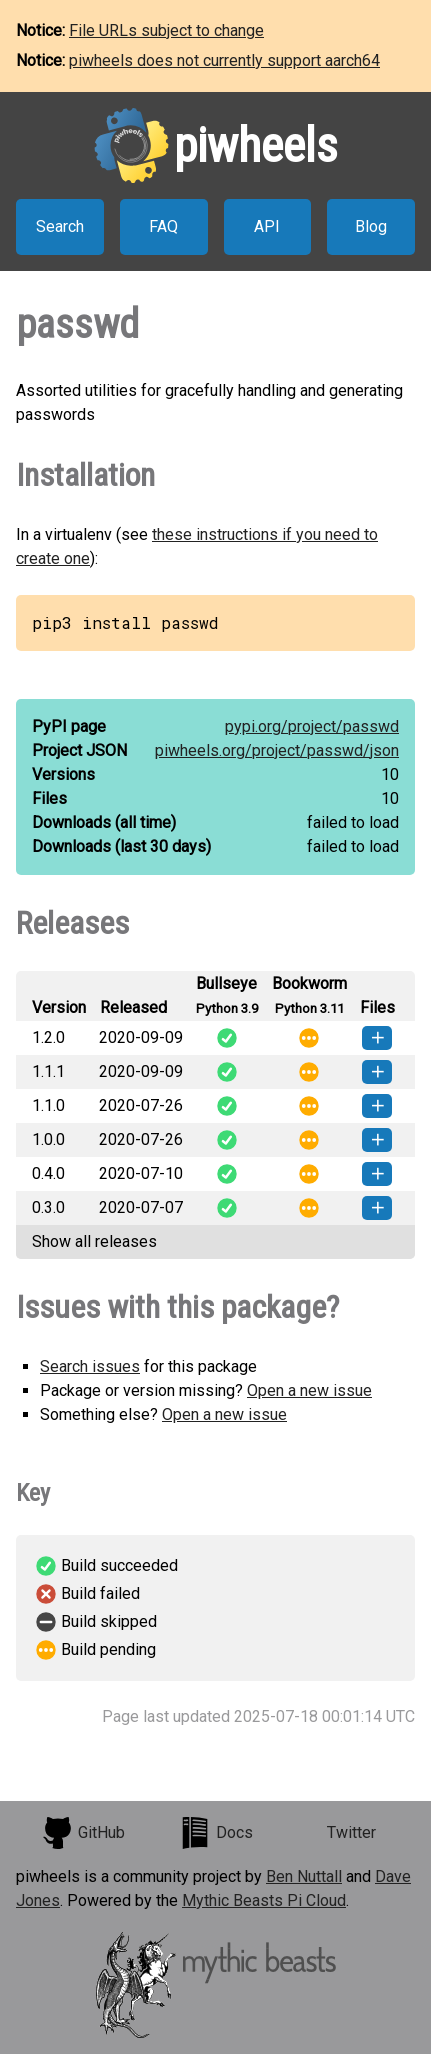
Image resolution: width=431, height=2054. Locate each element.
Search (60, 226)
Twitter (351, 1832)
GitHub (83, 1833)
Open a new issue (309, 1390)
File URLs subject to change (166, 30)
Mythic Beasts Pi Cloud (264, 1900)
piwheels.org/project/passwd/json (277, 750)
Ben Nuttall (304, 1876)
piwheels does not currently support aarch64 (224, 60)
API (267, 226)
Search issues (90, 1366)
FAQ (163, 226)
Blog (371, 226)
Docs (216, 1833)
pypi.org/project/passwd (312, 726)
